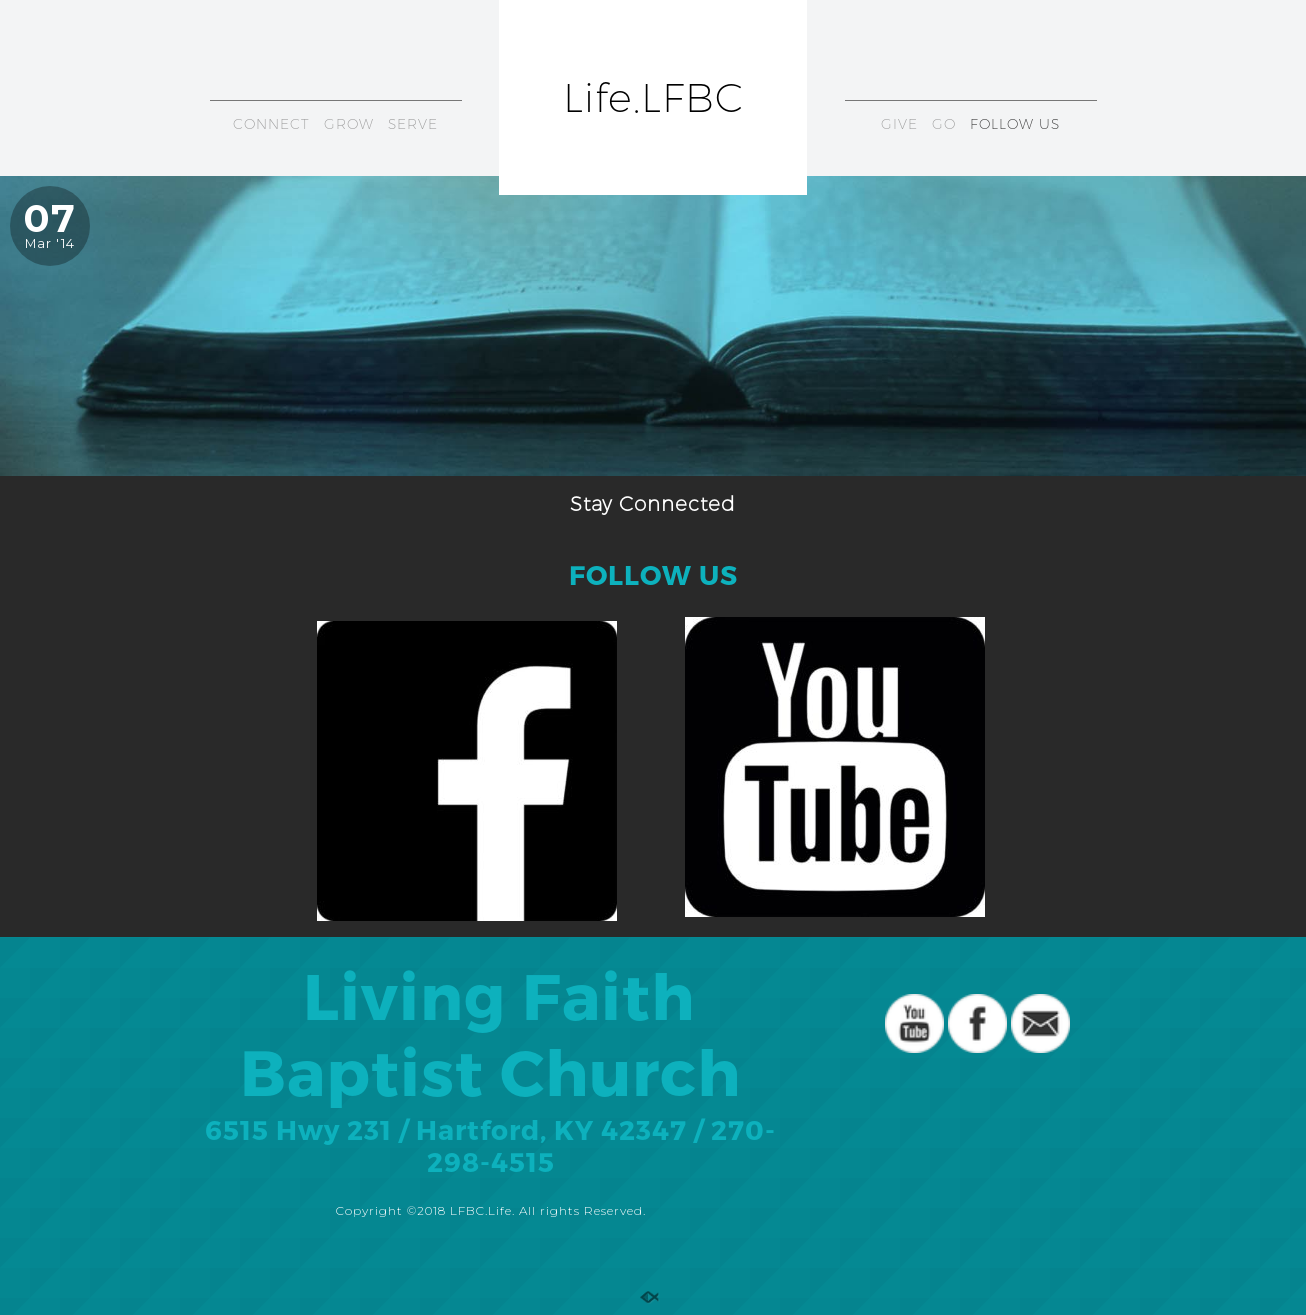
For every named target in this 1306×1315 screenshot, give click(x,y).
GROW (349, 124)
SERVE (413, 124)
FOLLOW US (1015, 124)
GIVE (899, 124)
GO (944, 124)
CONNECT (271, 124)
